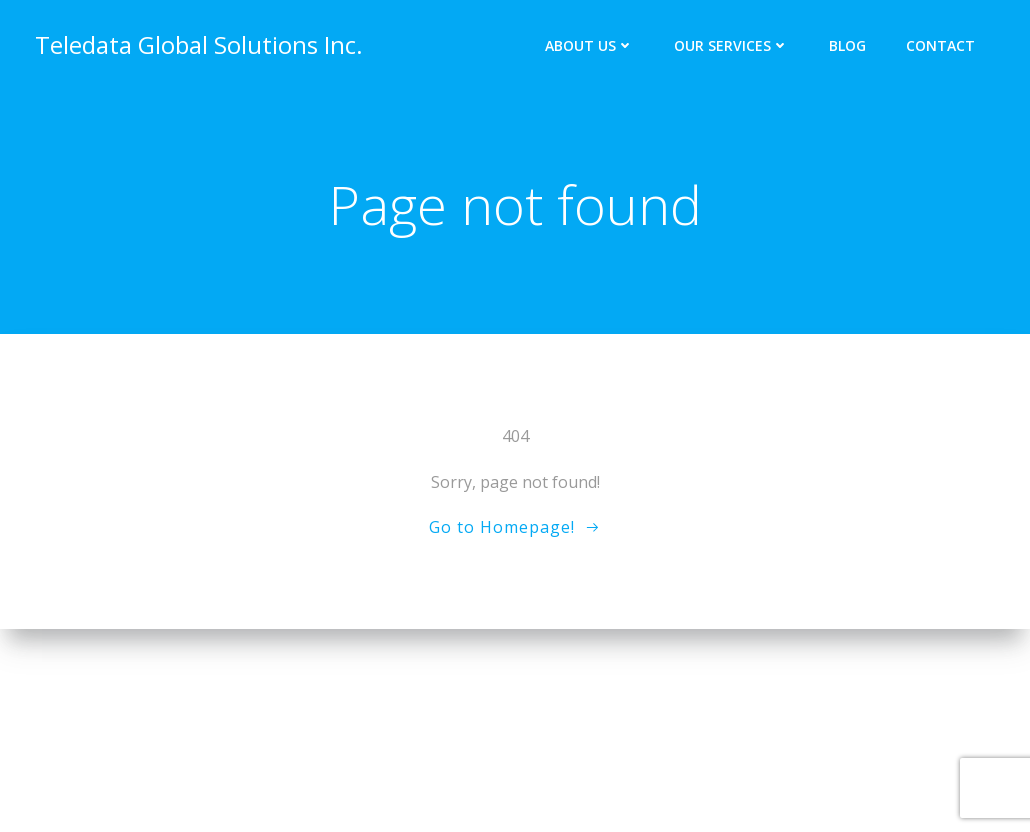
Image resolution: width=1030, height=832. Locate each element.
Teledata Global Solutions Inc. (199, 44)
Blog (847, 45)
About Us (589, 45)
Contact (940, 45)
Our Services (731, 45)
